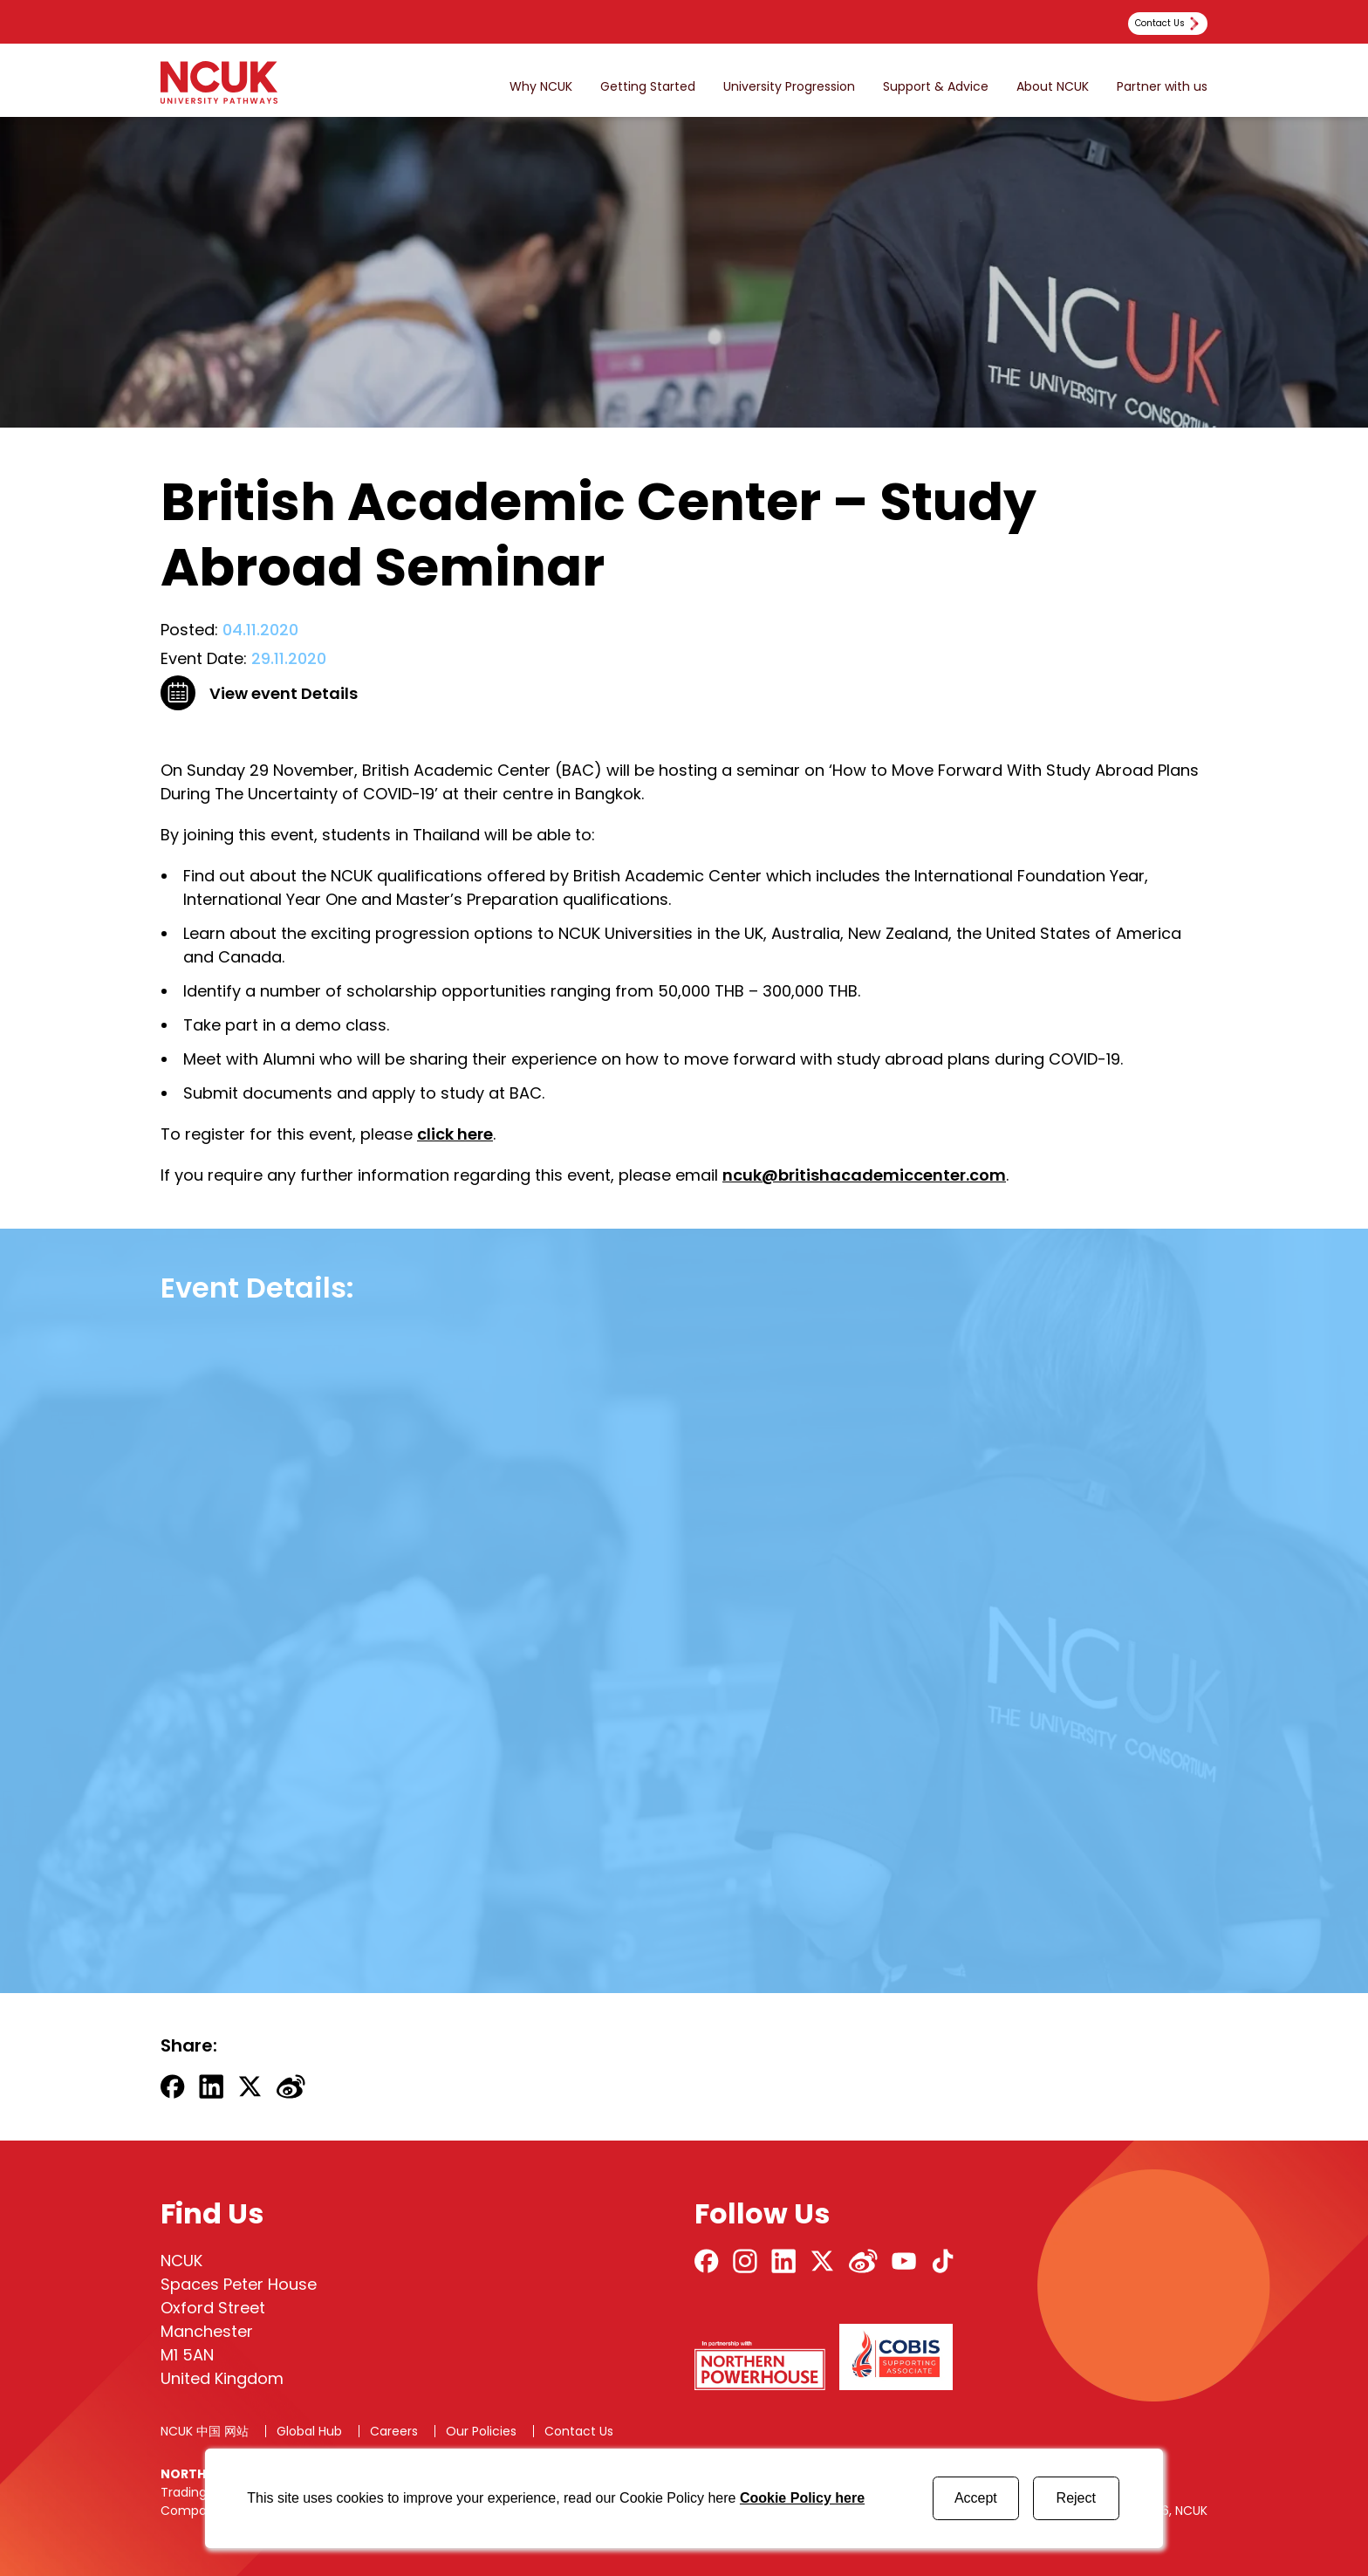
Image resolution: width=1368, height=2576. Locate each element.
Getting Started (647, 87)
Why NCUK (541, 87)
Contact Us (578, 2431)
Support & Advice (935, 87)
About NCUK (1052, 87)
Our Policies (481, 2431)
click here (455, 1134)
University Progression (789, 87)
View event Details (283, 693)
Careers (394, 2431)
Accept (975, 2497)
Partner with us (1162, 87)
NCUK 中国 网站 (205, 2431)
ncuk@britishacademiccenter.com (864, 1175)
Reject (1076, 2497)
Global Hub (309, 2431)
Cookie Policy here (802, 2497)
